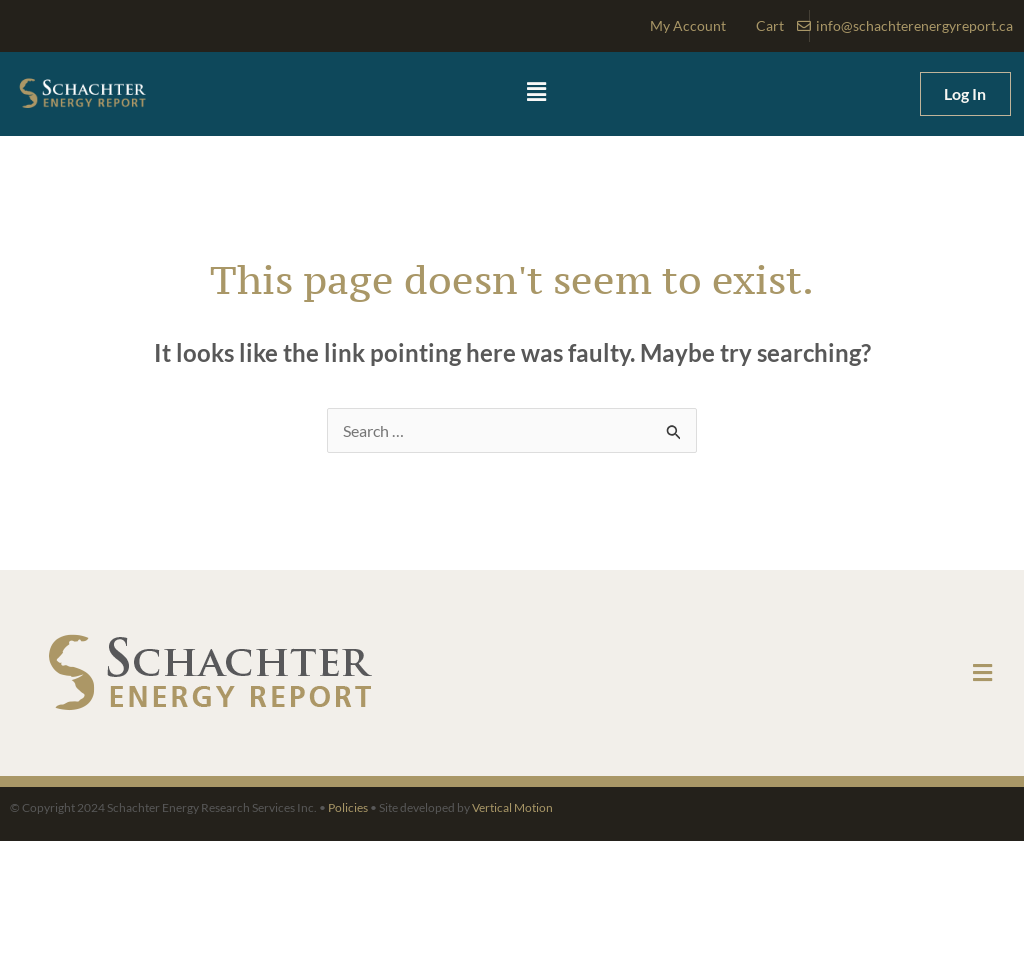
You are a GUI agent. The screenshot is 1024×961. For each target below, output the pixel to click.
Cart (770, 25)
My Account (688, 25)
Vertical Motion (512, 807)
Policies (348, 807)
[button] (537, 92)
